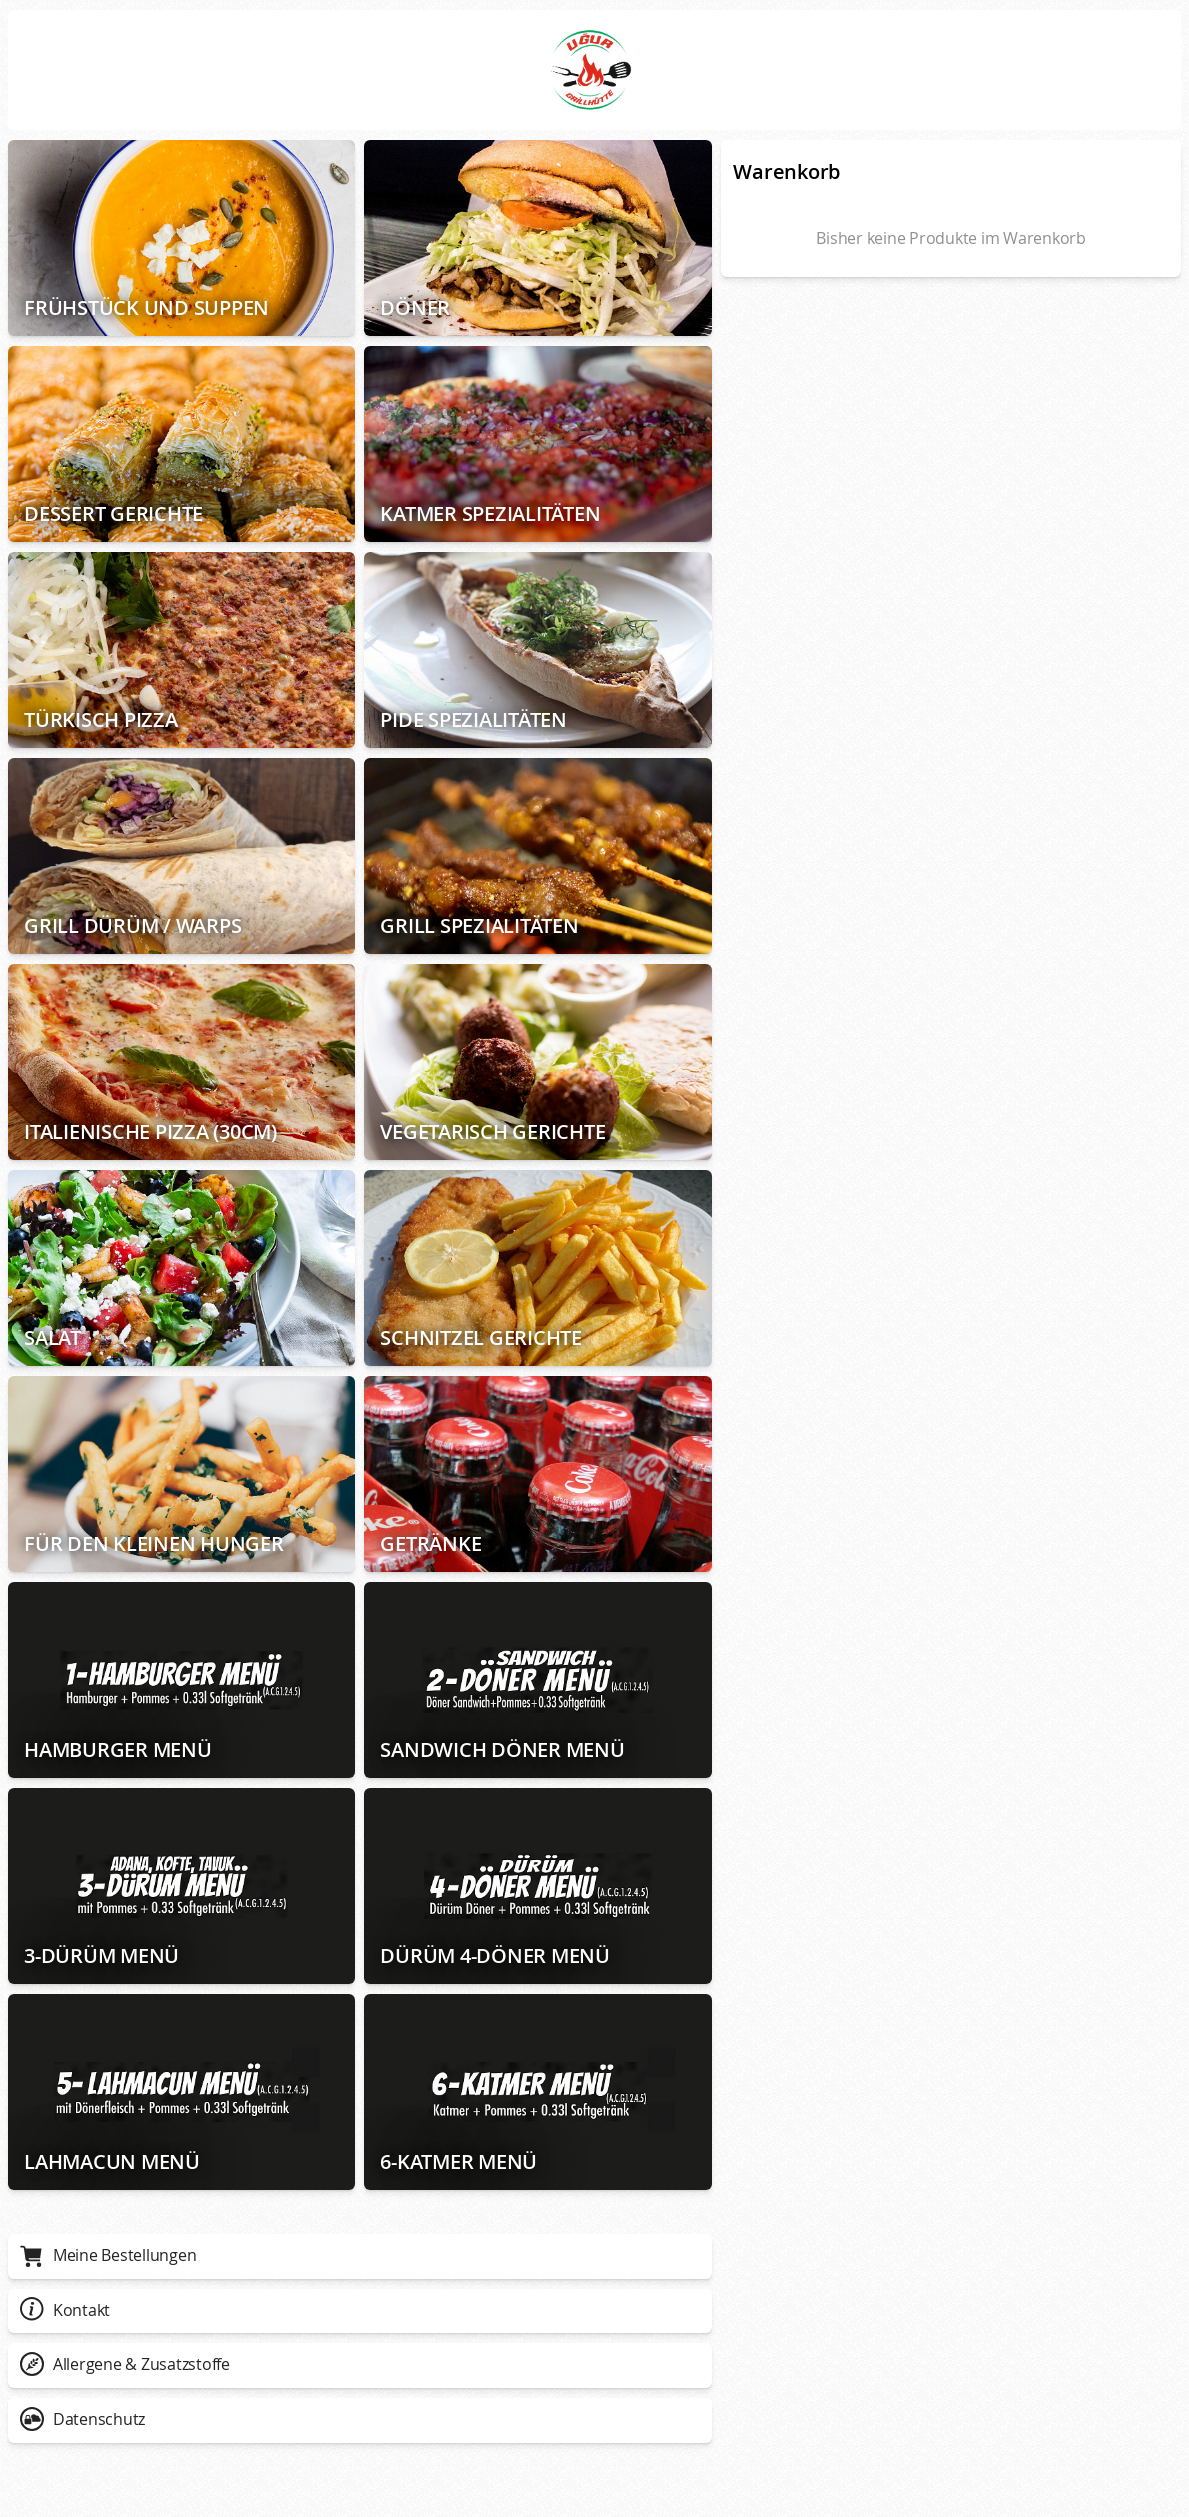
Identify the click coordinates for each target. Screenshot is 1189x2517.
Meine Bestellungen (108, 2255)
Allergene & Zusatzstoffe (125, 2364)
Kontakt (65, 2310)
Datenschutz (82, 2419)
